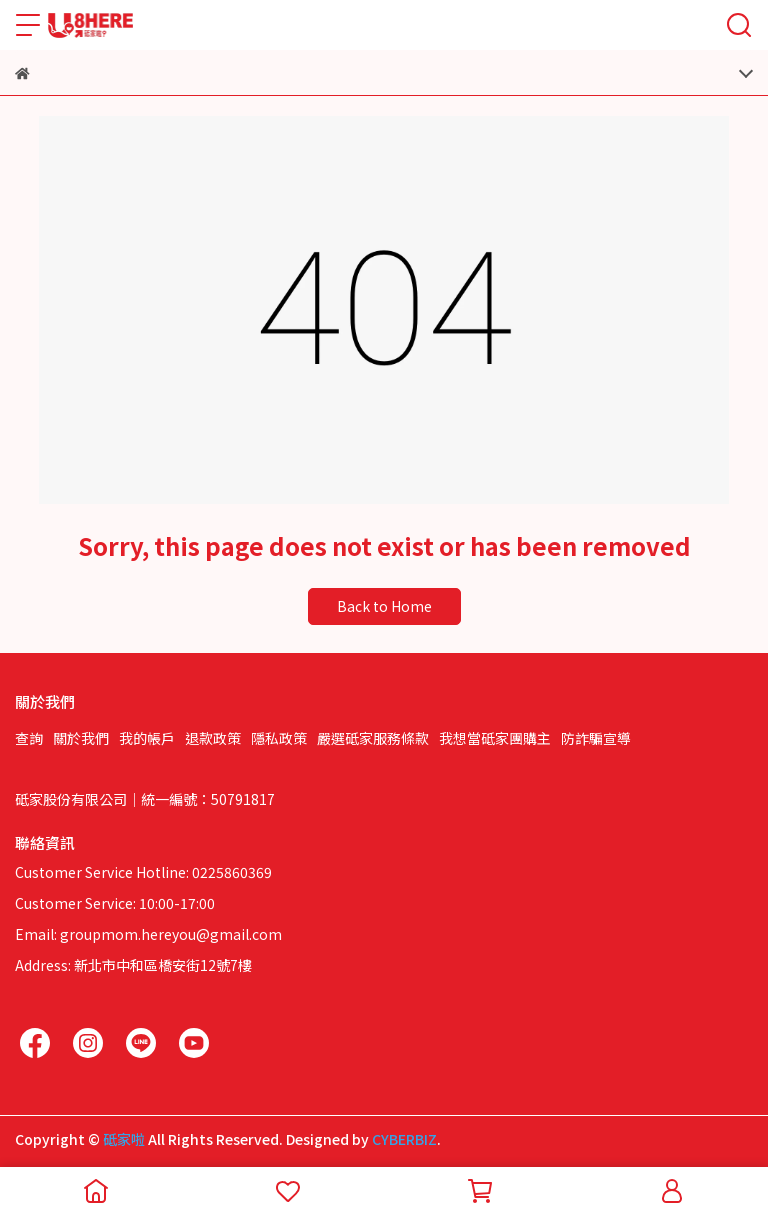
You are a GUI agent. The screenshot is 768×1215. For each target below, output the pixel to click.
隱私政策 (279, 738)
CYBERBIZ (404, 1139)
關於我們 (81, 738)
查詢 (29, 738)
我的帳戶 (147, 738)
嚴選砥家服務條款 (373, 738)
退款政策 (213, 738)
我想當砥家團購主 (495, 738)
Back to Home (384, 606)
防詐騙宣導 (596, 738)
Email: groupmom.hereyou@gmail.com (148, 934)
